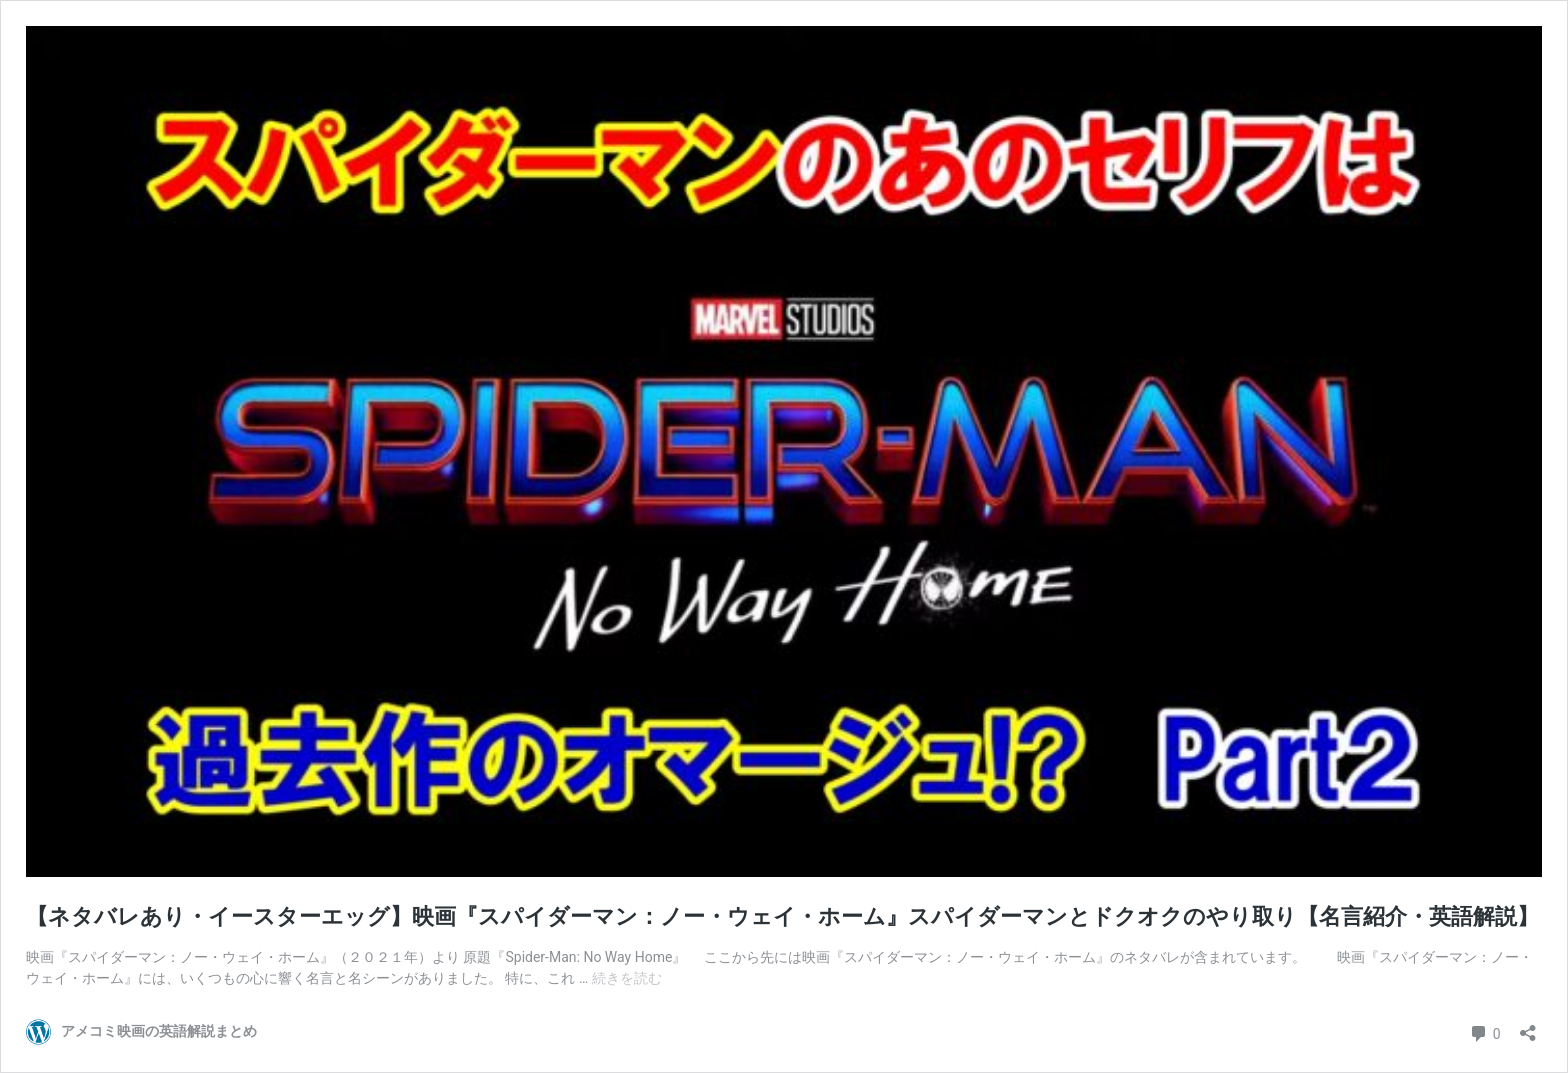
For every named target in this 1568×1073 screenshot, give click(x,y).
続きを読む (627, 978)
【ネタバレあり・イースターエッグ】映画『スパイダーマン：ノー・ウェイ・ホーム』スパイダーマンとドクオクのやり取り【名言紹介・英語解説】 (782, 916)
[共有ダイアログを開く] (1528, 1026)
